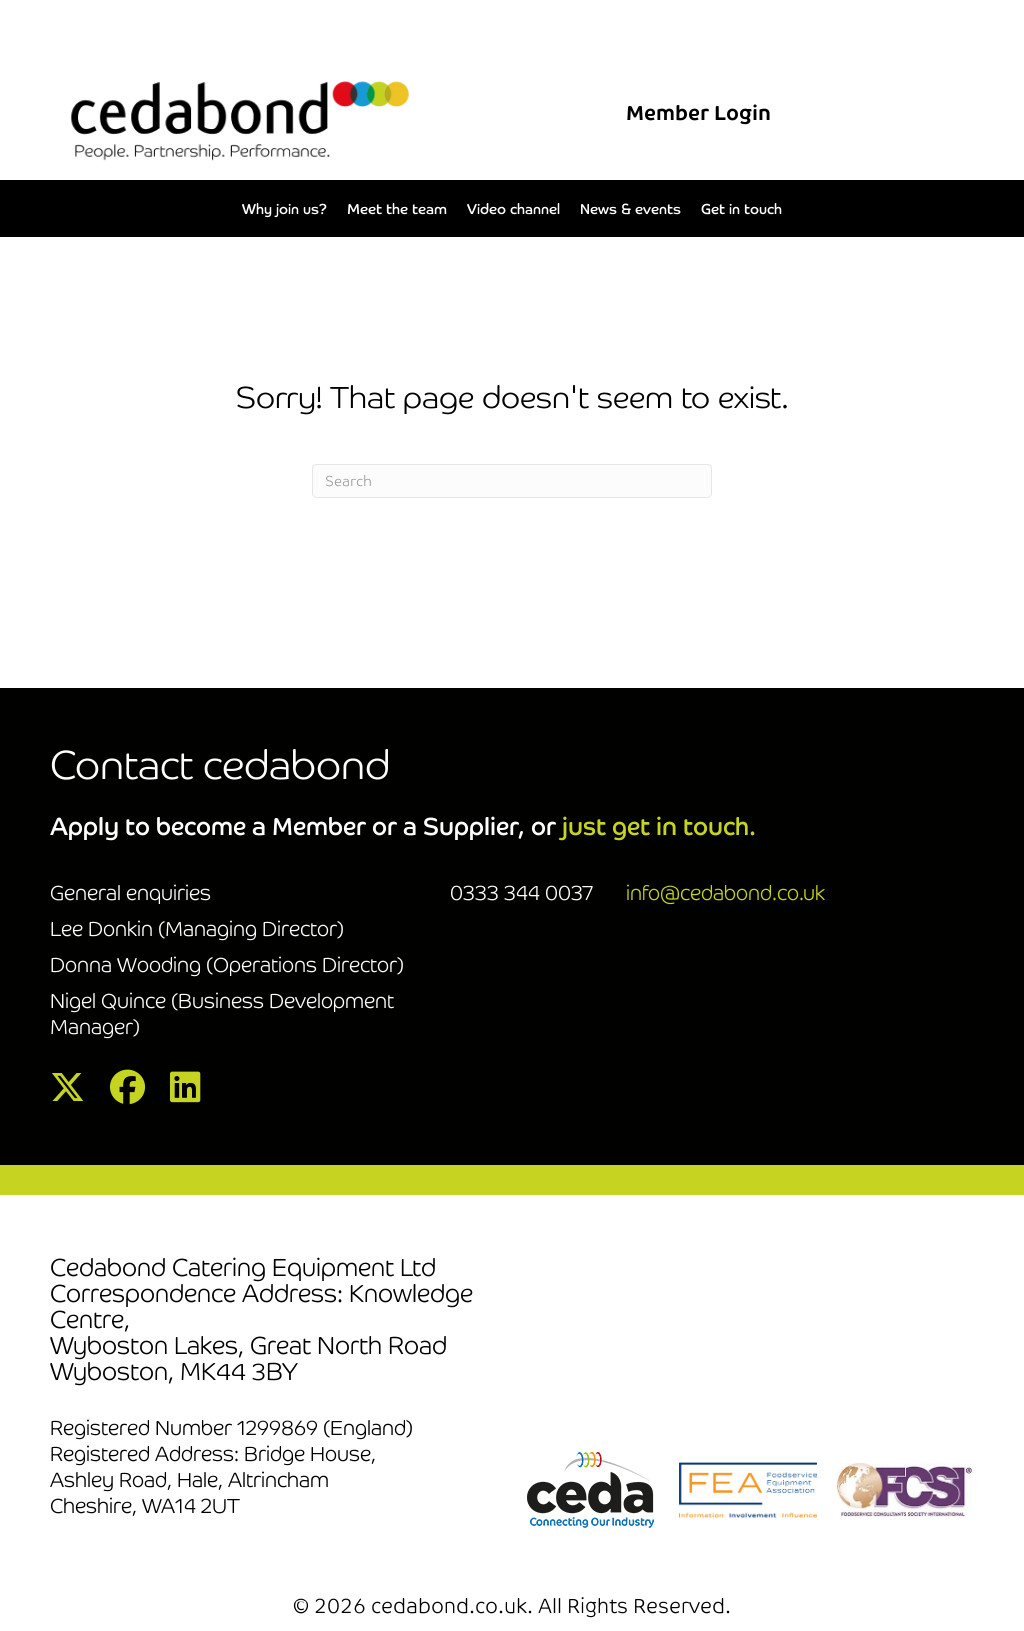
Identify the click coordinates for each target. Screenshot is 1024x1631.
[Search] (512, 481)
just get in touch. (659, 826)
